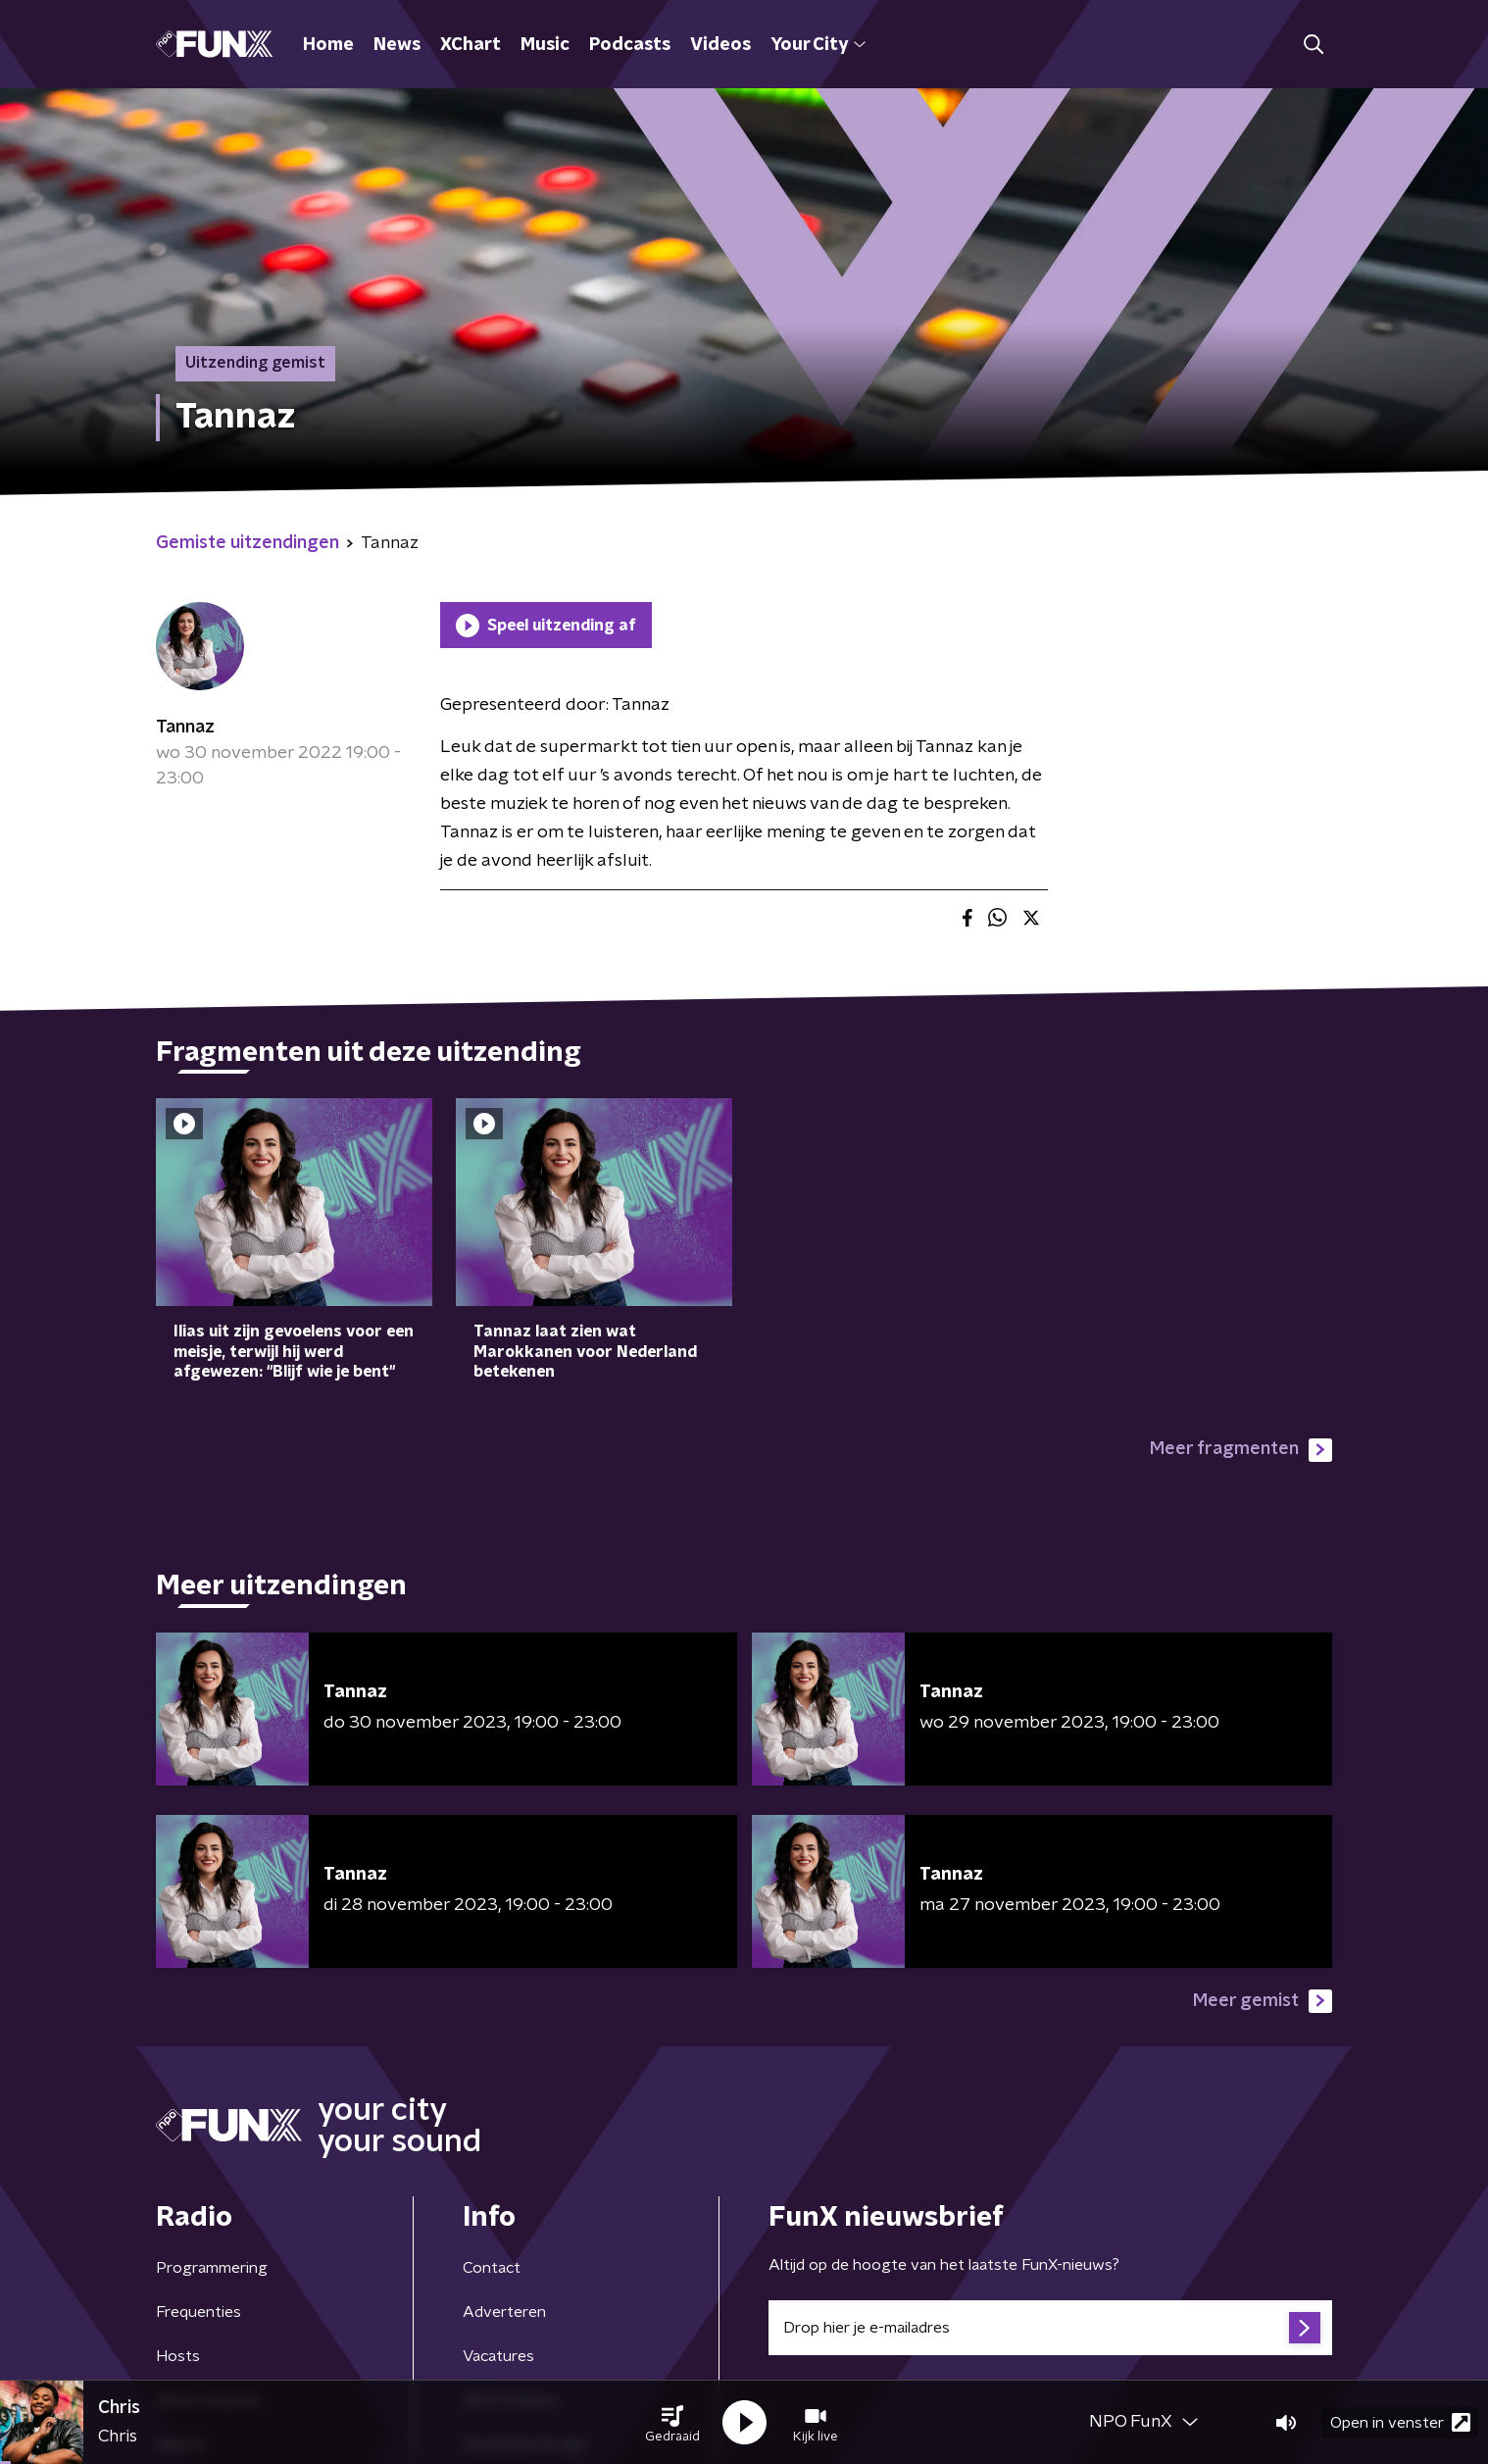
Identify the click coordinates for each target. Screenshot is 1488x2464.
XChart (470, 45)
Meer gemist (1262, 2001)
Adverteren (504, 2312)
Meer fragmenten (1241, 1450)
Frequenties (198, 2312)
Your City (818, 45)
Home (328, 45)
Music (545, 45)
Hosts (178, 2356)
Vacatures (498, 2356)
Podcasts (629, 45)
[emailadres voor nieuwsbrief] (1050, 2327)
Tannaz (185, 727)
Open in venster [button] (1400, 2422)
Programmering (212, 2268)
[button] (672, 2422)
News (397, 45)
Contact (492, 2268)
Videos (720, 45)
